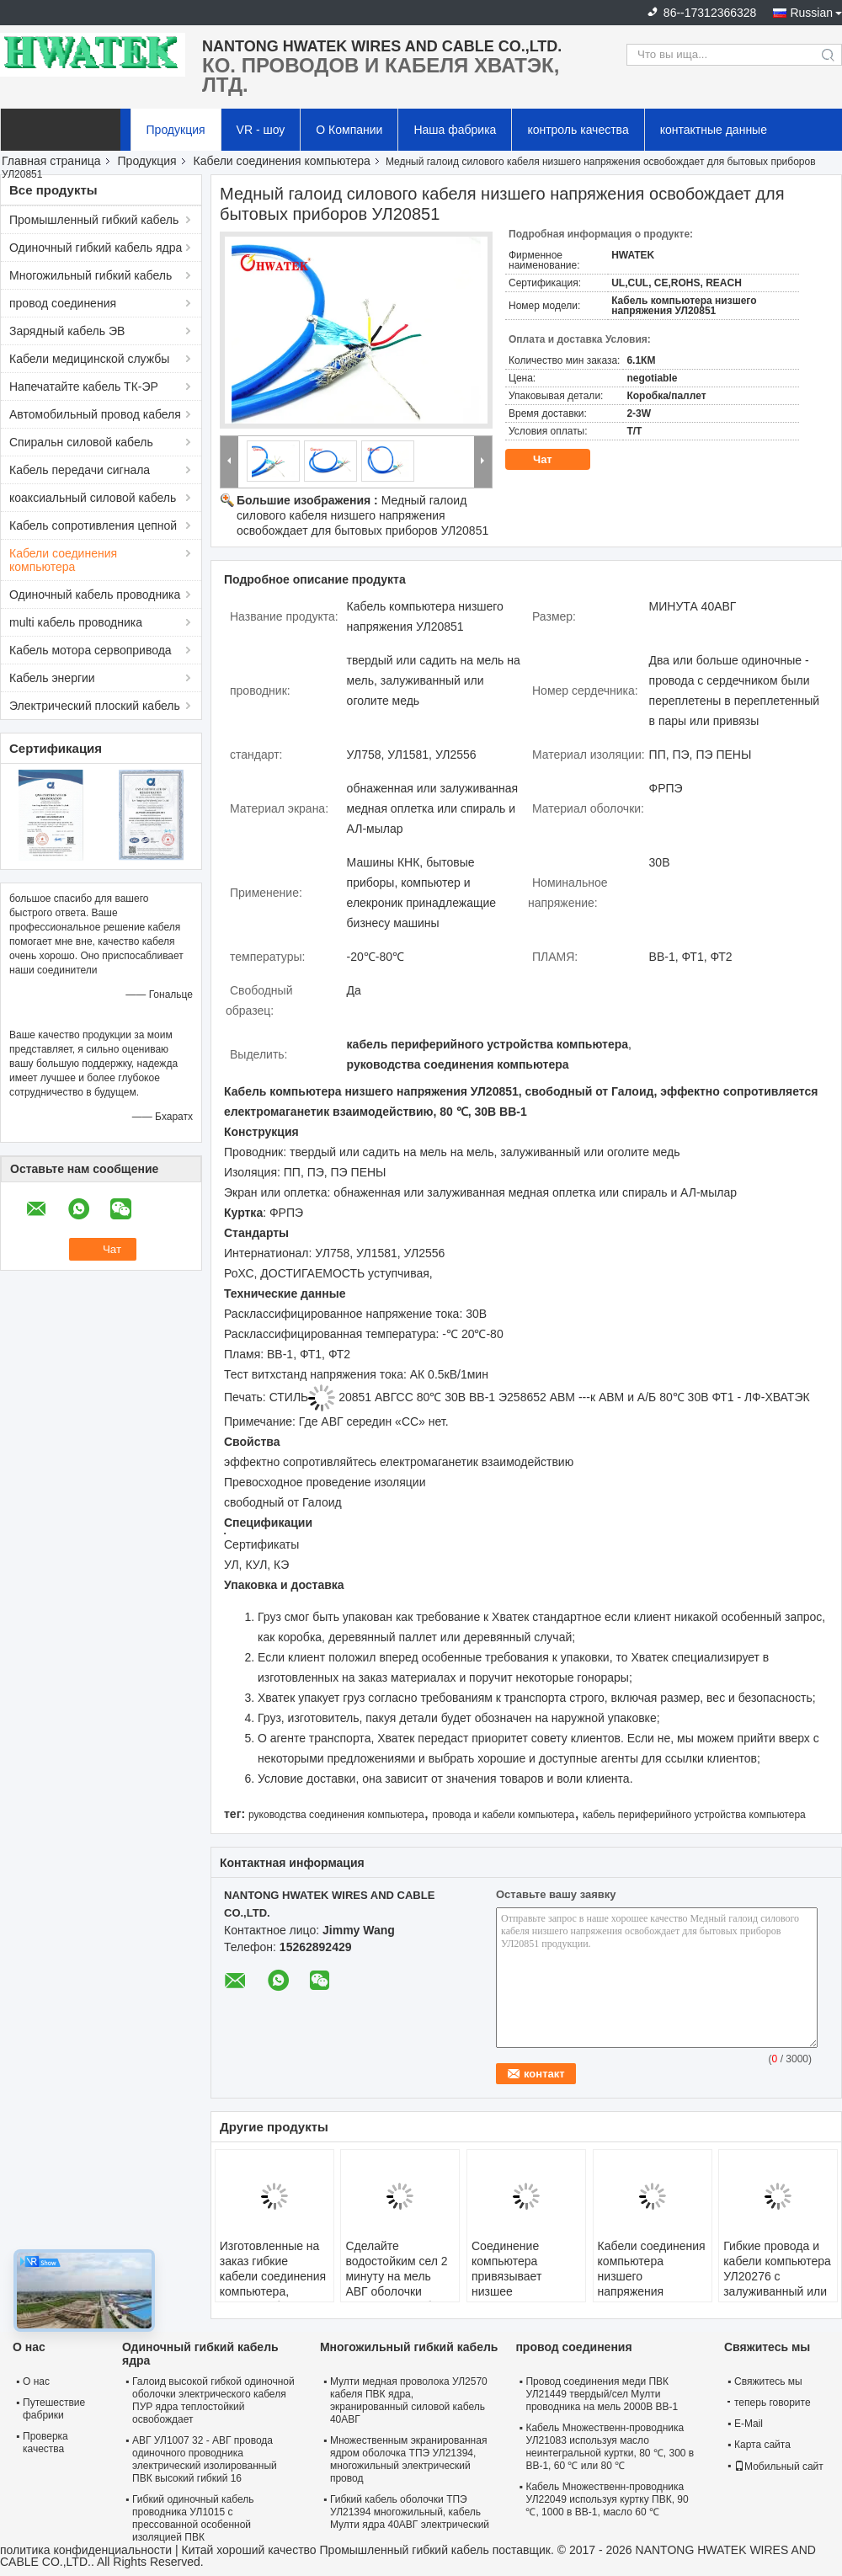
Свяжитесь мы (768, 2381)
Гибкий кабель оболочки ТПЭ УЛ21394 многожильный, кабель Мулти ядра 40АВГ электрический (409, 2512)
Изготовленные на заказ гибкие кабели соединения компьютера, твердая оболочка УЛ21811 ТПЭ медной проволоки (273, 2291)
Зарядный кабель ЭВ (67, 331)
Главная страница (51, 161)
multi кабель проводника (75, 622)
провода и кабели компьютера (503, 1815)
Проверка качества (45, 2442)
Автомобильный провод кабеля (95, 414)
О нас (36, 2381)
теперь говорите (769, 2402)
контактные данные (713, 129)
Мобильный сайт (778, 2466)
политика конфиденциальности (86, 2550)
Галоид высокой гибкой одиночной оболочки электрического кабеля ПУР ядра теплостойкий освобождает (213, 2400)
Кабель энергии (52, 678)
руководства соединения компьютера (336, 1815)
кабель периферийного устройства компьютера (694, 1815)
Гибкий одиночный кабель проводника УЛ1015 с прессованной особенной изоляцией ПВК (193, 2518)
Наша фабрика (454, 129)
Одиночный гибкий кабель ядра (95, 247)
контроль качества (577, 129)
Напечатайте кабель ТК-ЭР (83, 386)
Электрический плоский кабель (94, 705)
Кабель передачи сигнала (79, 470)
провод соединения (62, 303)
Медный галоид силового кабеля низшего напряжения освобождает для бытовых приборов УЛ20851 (362, 515)
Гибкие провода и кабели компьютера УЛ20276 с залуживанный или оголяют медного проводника (777, 2283)
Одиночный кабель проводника (94, 594)
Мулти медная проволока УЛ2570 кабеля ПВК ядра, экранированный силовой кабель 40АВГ (409, 2400)
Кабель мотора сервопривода (90, 650)
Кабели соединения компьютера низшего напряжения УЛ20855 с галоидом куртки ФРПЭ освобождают (652, 2299)
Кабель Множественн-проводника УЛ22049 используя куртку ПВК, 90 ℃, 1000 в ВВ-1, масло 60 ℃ (606, 2499)
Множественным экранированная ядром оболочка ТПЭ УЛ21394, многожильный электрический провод (408, 2459)
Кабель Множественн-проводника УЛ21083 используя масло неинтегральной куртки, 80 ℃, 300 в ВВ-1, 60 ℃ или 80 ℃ (609, 2447)
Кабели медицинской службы (89, 358)
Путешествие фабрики (54, 2409)
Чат (554, 459)
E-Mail (748, 2423)
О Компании (349, 129)
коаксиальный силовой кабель (92, 497)
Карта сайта (762, 2445)
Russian (811, 12)
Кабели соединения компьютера (282, 161)
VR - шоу (261, 129)
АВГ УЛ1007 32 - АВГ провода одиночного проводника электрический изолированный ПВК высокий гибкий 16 (204, 2459)
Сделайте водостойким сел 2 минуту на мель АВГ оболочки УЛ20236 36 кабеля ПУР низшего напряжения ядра (397, 2291)
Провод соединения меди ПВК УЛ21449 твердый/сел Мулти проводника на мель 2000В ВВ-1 (601, 2394)
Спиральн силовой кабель (81, 442)
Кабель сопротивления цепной (93, 525)
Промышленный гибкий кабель (94, 220)
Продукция (176, 129)
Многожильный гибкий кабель (90, 275)
